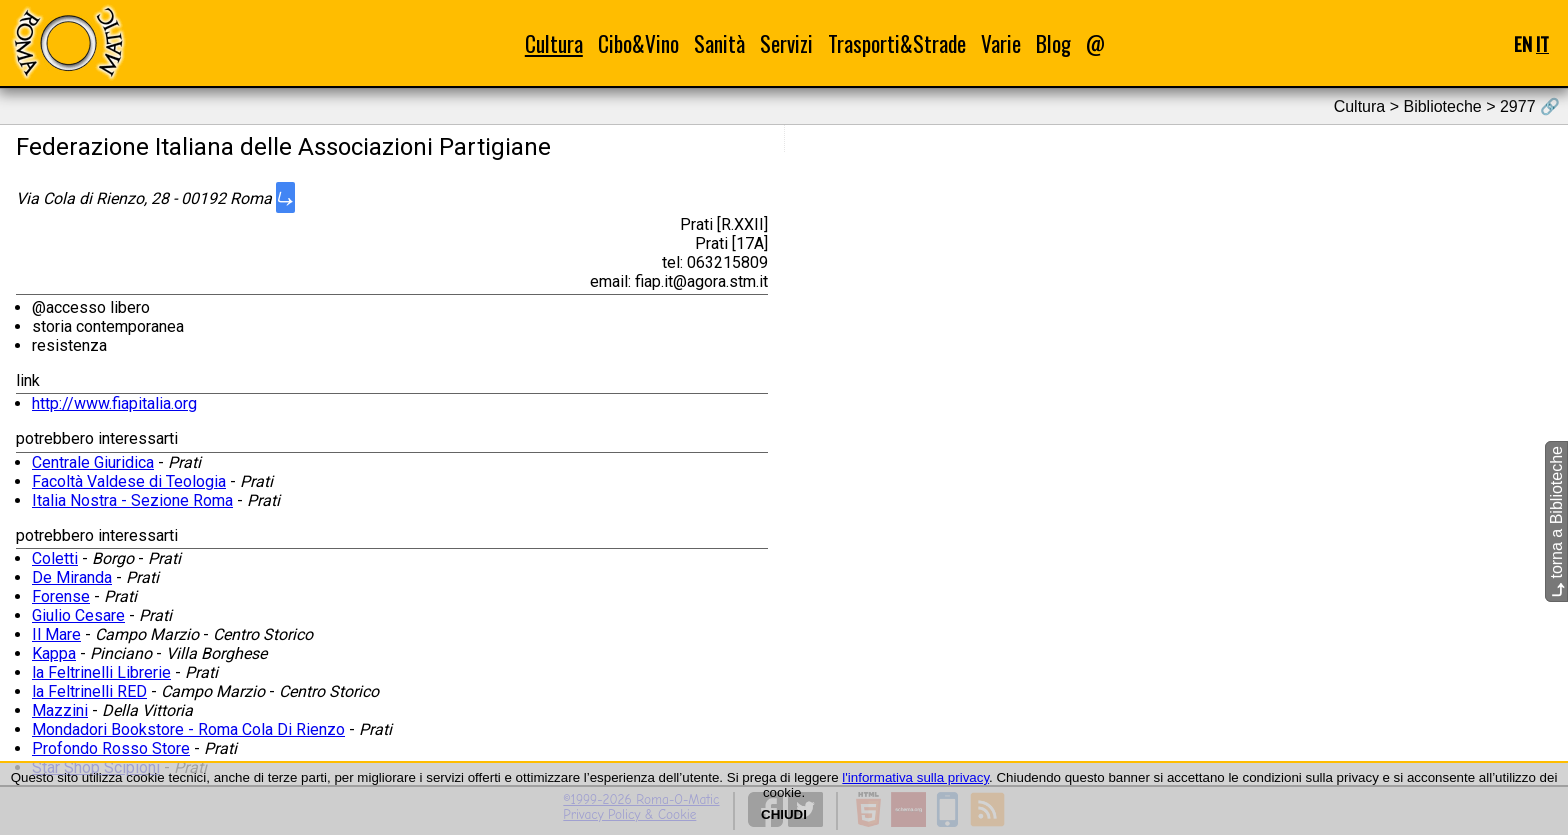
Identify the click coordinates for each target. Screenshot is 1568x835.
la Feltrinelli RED (89, 691)
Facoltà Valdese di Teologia (129, 481)
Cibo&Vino (638, 43)
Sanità (719, 43)
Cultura (554, 43)
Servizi (786, 43)
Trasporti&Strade (897, 43)
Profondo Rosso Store (111, 748)
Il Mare (56, 634)
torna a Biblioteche (1556, 521)
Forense (61, 596)
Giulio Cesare (78, 615)
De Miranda (72, 577)
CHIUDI (784, 814)
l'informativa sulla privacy (915, 777)
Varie (1001, 43)
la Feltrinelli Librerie (101, 672)
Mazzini (60, 710)
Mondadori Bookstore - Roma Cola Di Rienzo (188, 729)
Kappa (54, 653)
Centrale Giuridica (93, 462)
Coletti (55, 558)
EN (1523, 43)
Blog (1053, 43)
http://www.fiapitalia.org (114, 403)
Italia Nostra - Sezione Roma (132, 500)
